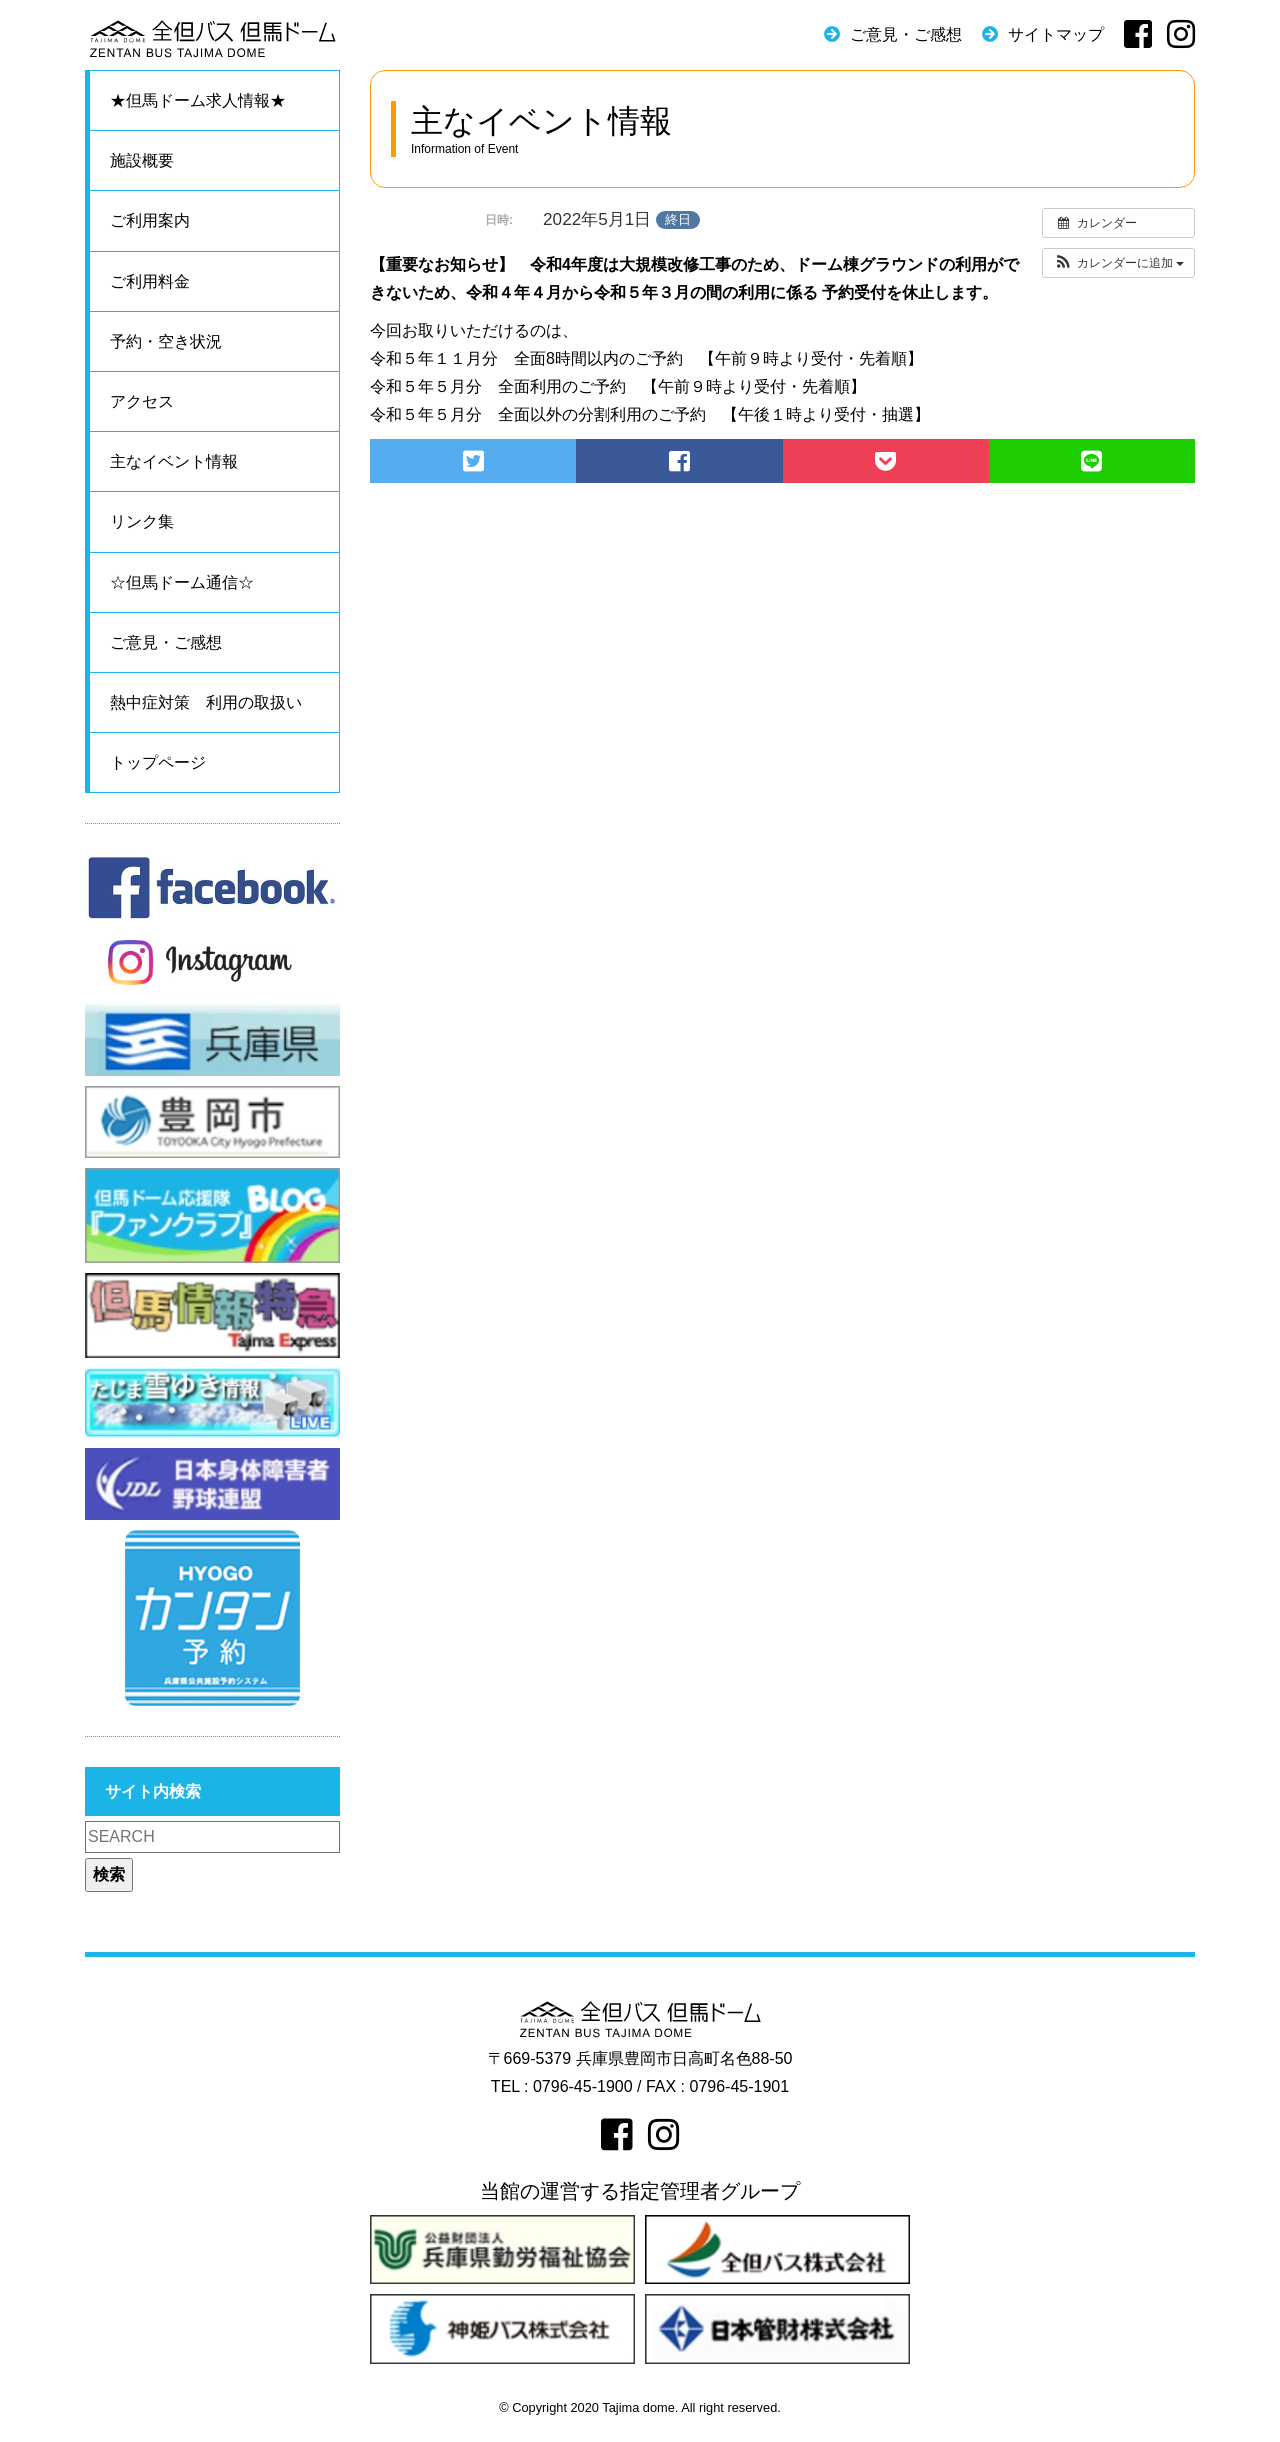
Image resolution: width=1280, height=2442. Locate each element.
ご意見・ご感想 (906, 34)
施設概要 (142, 160)
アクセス (142, 401)
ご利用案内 (150, 220)
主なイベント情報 (174, 461)
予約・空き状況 (166, 341)
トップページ (158, 762)
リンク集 (142, 521)
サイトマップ (1056, 34)
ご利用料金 (150, 281)
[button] (1118, 263)
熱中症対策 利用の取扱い (206, 702)
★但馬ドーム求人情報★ (198, 100)
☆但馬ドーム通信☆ (182, 582)
